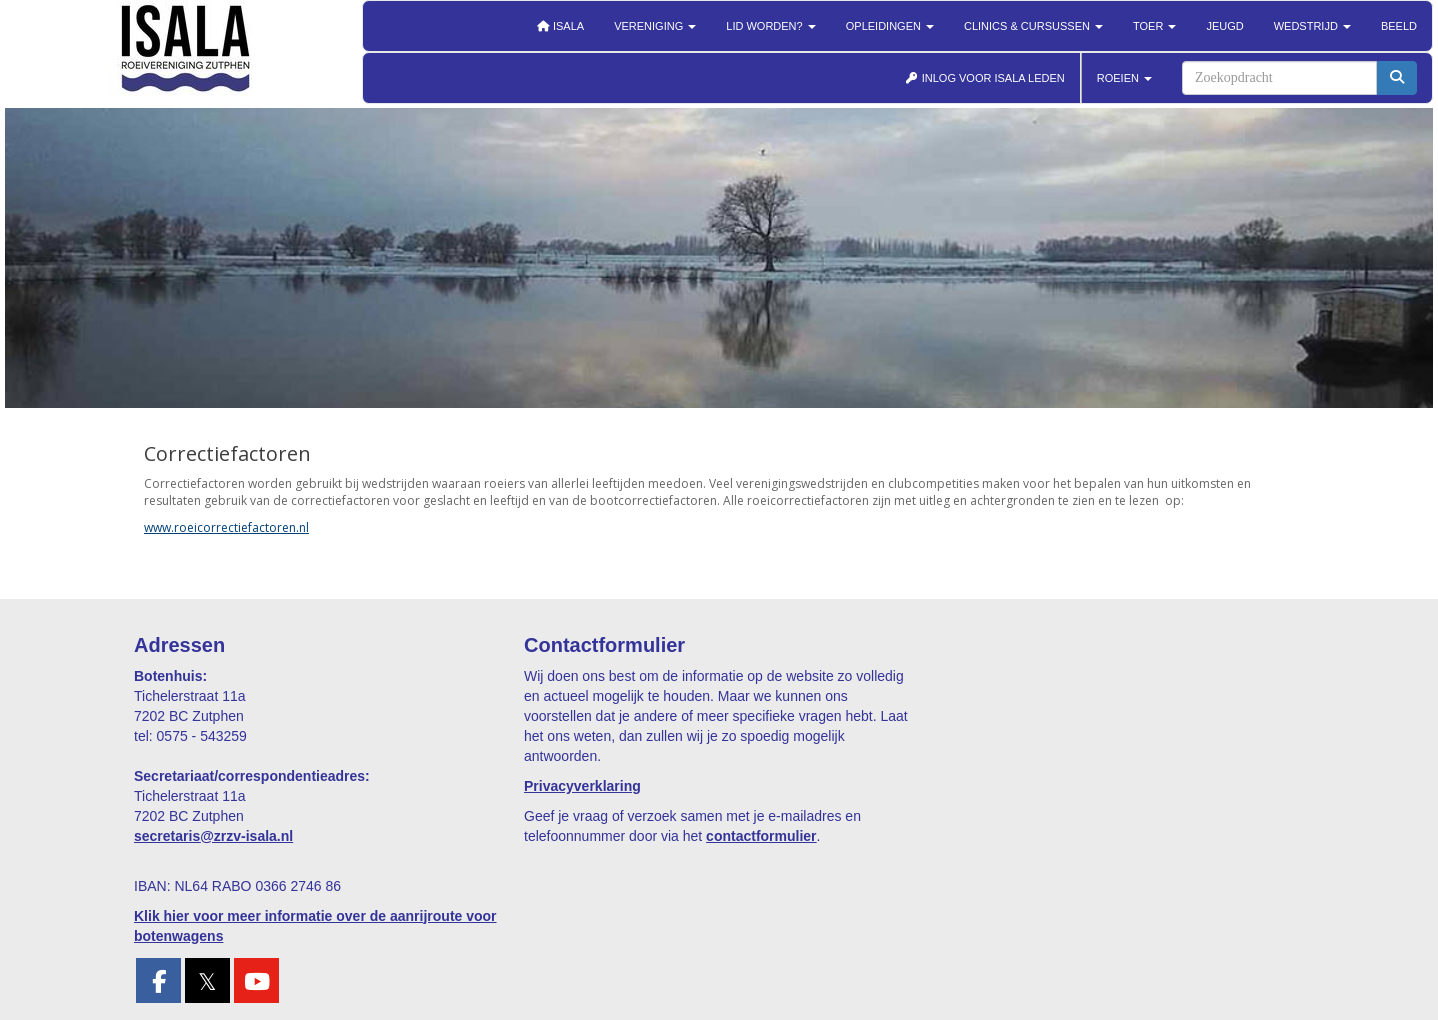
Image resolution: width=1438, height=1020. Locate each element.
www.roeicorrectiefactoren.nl (226, 527)
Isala (560, 26)
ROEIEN (1124, 78)
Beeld (1399, 26)
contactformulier (761, 836)
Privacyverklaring (582, 786)
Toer (1154, 26)
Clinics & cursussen (1033, 26)
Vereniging (655, 26)
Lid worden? (770, 26)
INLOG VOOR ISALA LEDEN (985, 78)
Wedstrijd (1312, 26)
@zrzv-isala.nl (213, 836)
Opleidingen (890, 26)
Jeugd (1224, 26)
